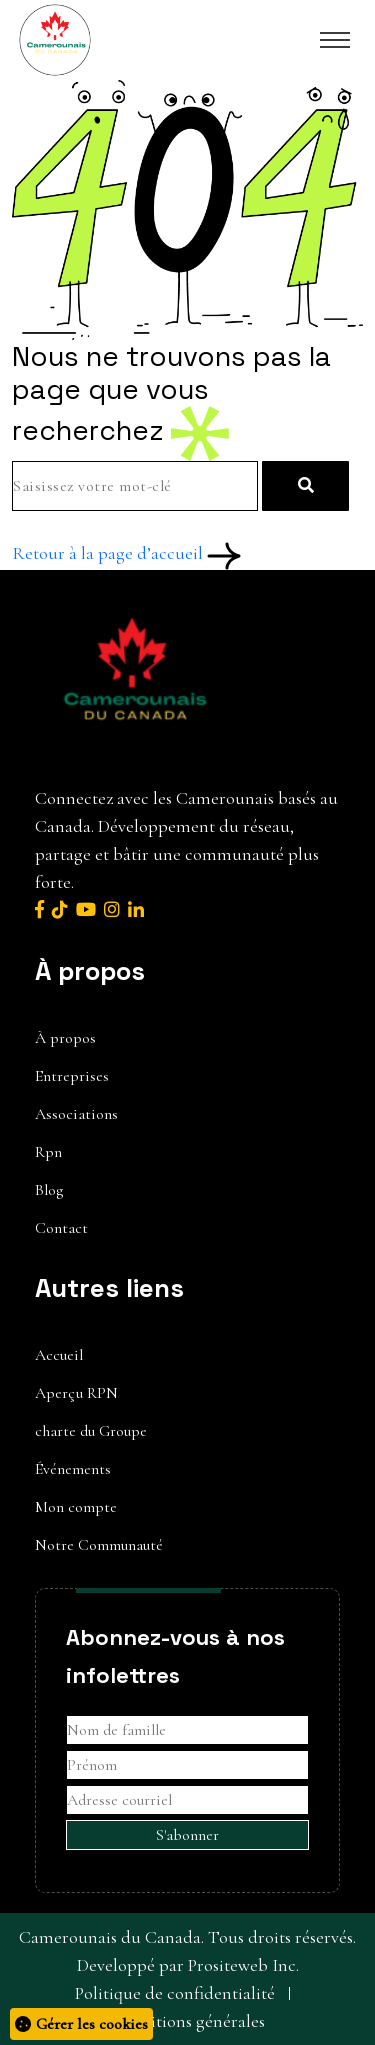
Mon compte (76, 1507)
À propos (65, 1038)
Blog (49, 1190)
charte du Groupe (91, 1431)
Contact (61, 1228)
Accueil (59, 1355)
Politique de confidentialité (175, 1993)
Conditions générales (187, 2021)
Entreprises (72, 1076)
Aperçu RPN (76, 1393)
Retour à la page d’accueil (126, 553)
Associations (76, 1114)
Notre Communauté (99, 1545)
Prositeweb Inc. (243, 1965)
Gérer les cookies (81, 2024)
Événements (73, 1469)
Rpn (48, 1152)
